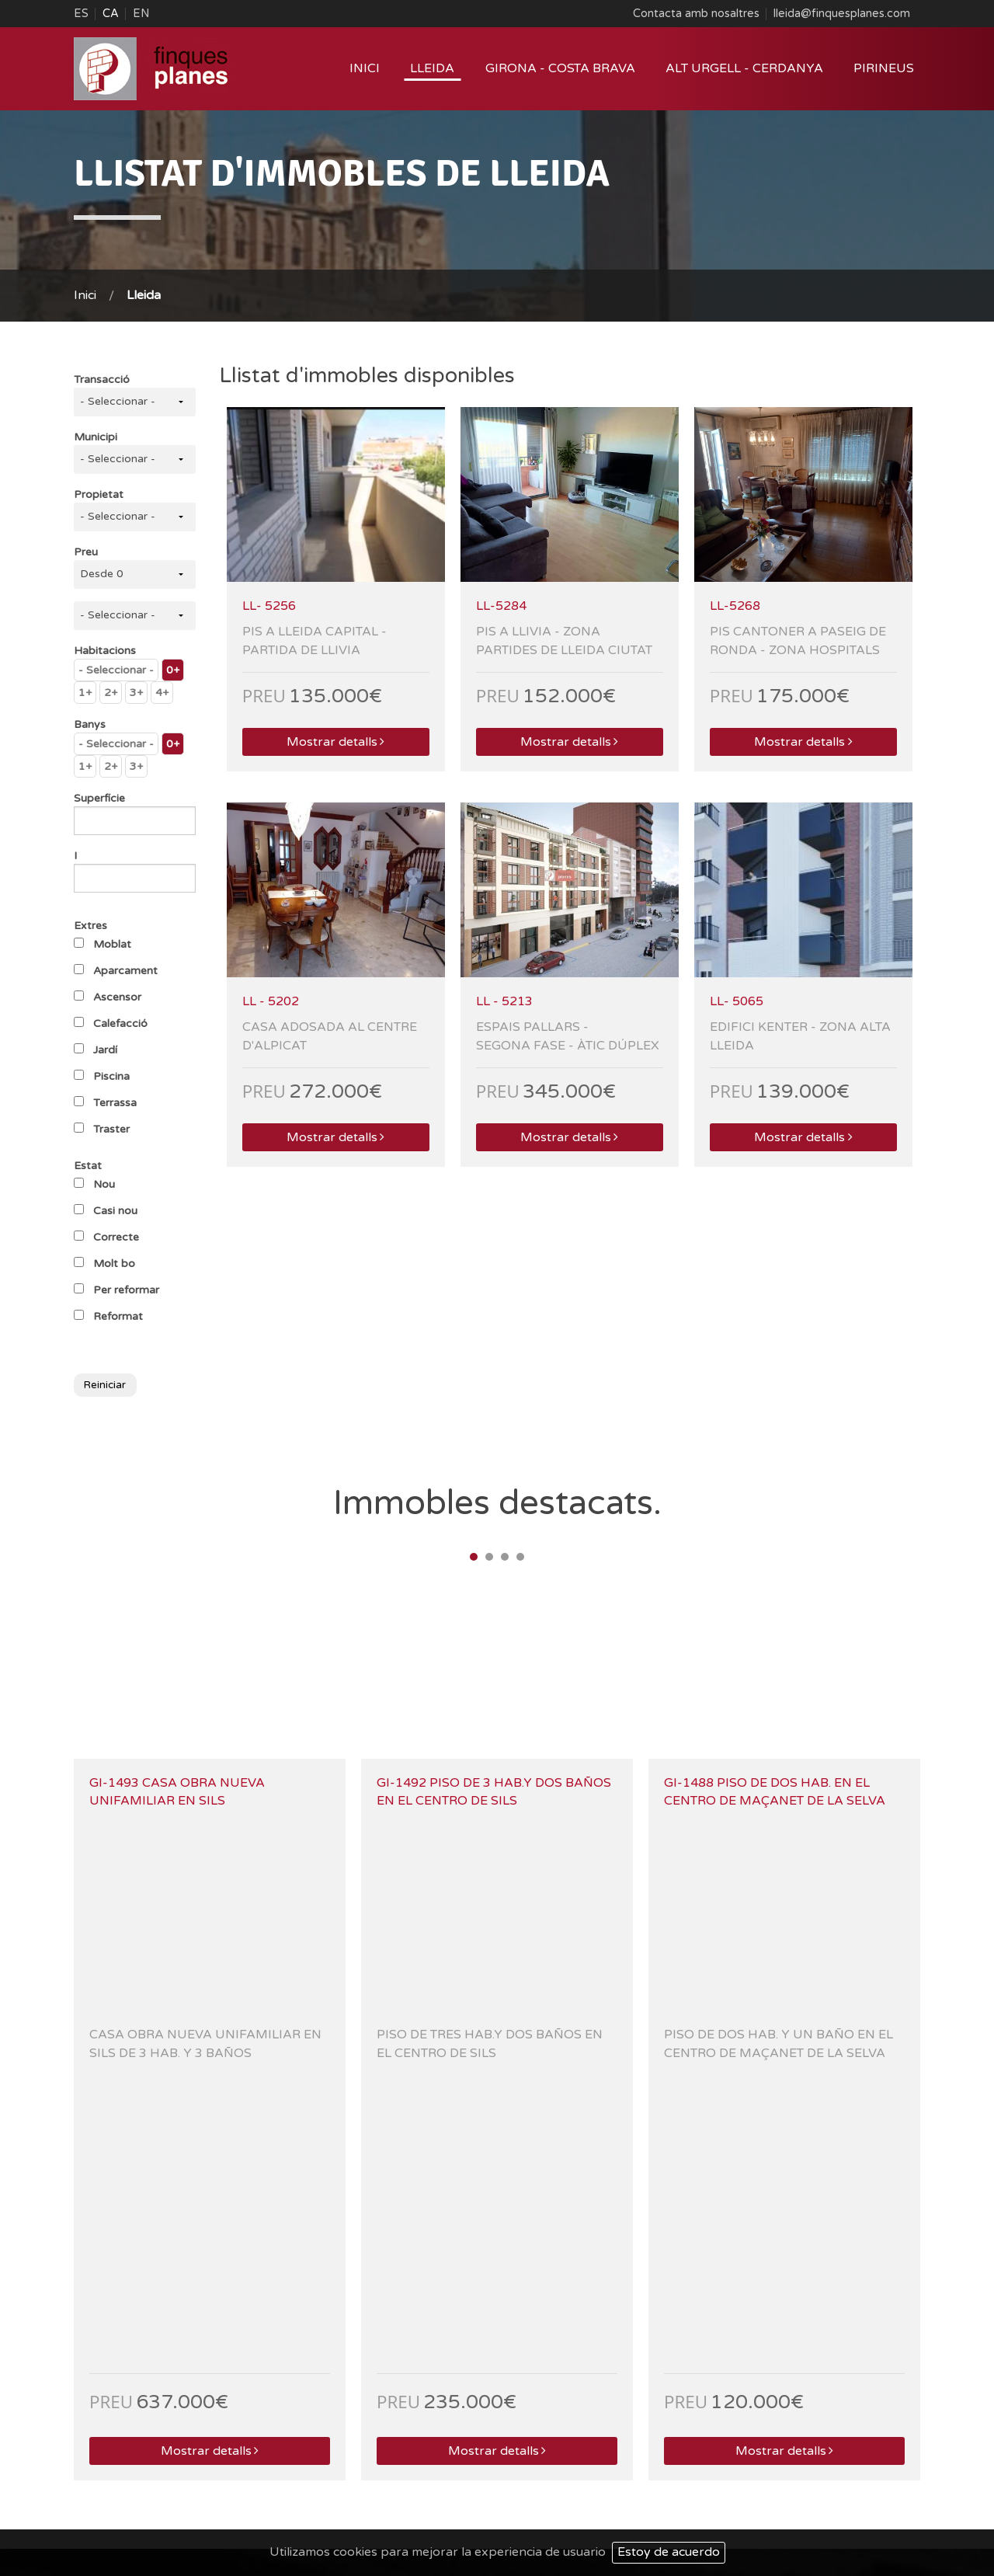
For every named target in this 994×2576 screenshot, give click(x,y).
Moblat (112, 944)
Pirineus (883, 68)
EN (141, 13)
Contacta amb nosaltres (696, 13)
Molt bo (114, 1263)
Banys (90, 724)
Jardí (105, 1050)
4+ (162, 692)
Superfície (99, 798)
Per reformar (126, 1290)
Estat (88, 1165)
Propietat (98, 494)
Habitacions (105, 650)
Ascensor (117, 997)
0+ (172, 670)
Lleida (432, 68)
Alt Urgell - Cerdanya (744, 68)
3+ (136, 692)
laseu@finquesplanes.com (353, 2420)
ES (81, 13)
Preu (86, 552)
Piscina (111, 1076)
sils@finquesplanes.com (779, 2420)
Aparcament (125, 970)
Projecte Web (703, 2507)
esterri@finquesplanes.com (140, 2420)
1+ (85, 692)
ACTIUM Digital (879, 2507)
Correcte (116, 1237)
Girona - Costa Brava (560, 68)
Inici (364, 68)
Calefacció (120, 1023)
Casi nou (115, 1210)
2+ (110, 692)
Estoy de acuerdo (668, 2552)
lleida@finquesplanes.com (841, 13)
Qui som (710, 2486)
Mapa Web (833, 2486)
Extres (90, 925)
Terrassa (115, 1102)
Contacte (895, 2486)
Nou (104, 1184)
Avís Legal (768, 2486)
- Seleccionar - (116, 670)
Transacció (102, 379)
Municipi (95, 437)
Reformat (118, 1316)
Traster (111, 1129)
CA (111, 13)
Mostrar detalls (335, 742)
